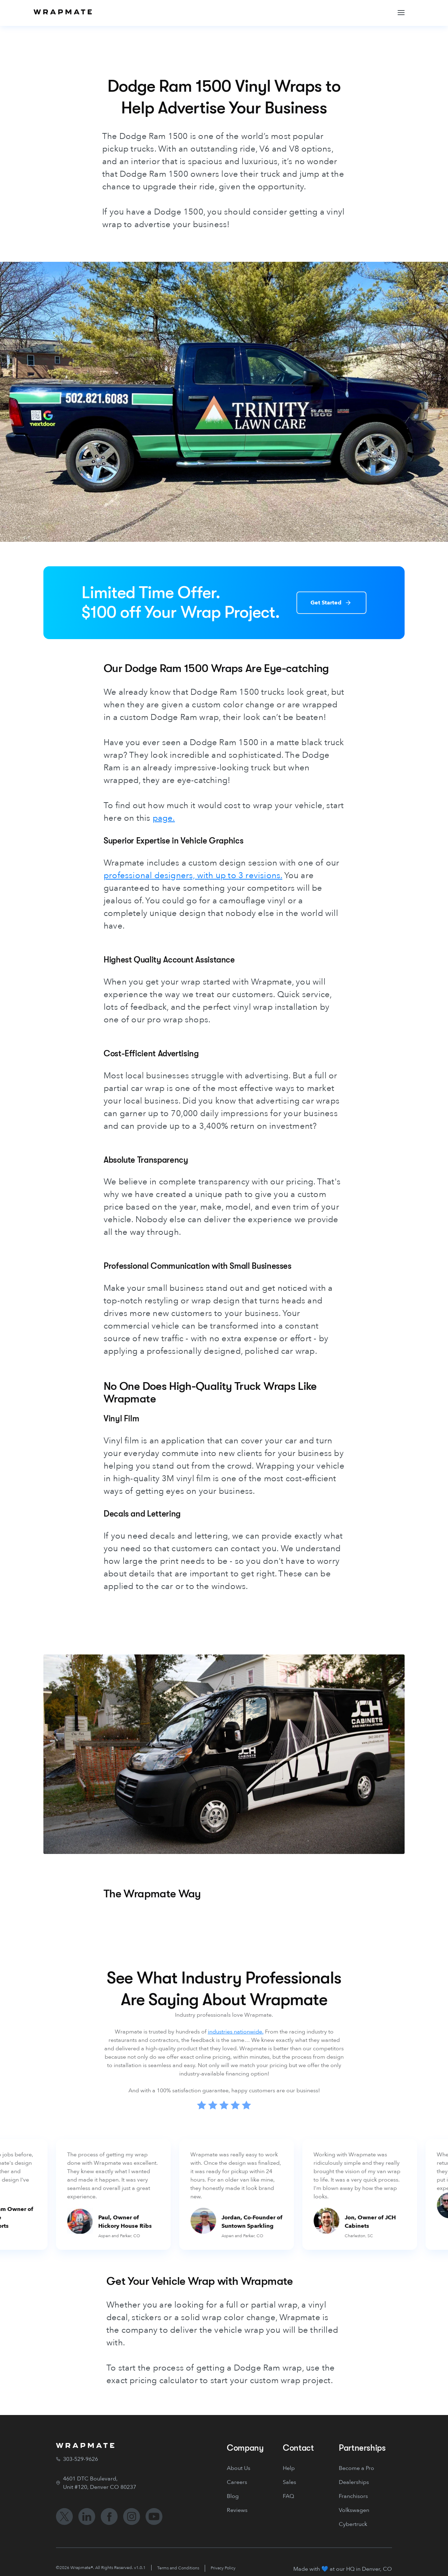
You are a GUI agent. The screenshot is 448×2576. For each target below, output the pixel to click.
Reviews (237, 2510)
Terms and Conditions (178, 2568)
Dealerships (354, 2482)
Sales (289, 2482)
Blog (233, 2496)
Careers (237, 2482)
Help (289, 2468)
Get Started (326, 603)
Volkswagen (354, 2510)
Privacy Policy (223, 2568)
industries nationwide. (236, 2032)
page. (164, 818)
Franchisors (353, 2496)
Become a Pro (356, 2468)
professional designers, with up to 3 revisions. (193, 875)
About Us (238, 2468)
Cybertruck (353, 2524)
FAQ (288, 2496)
